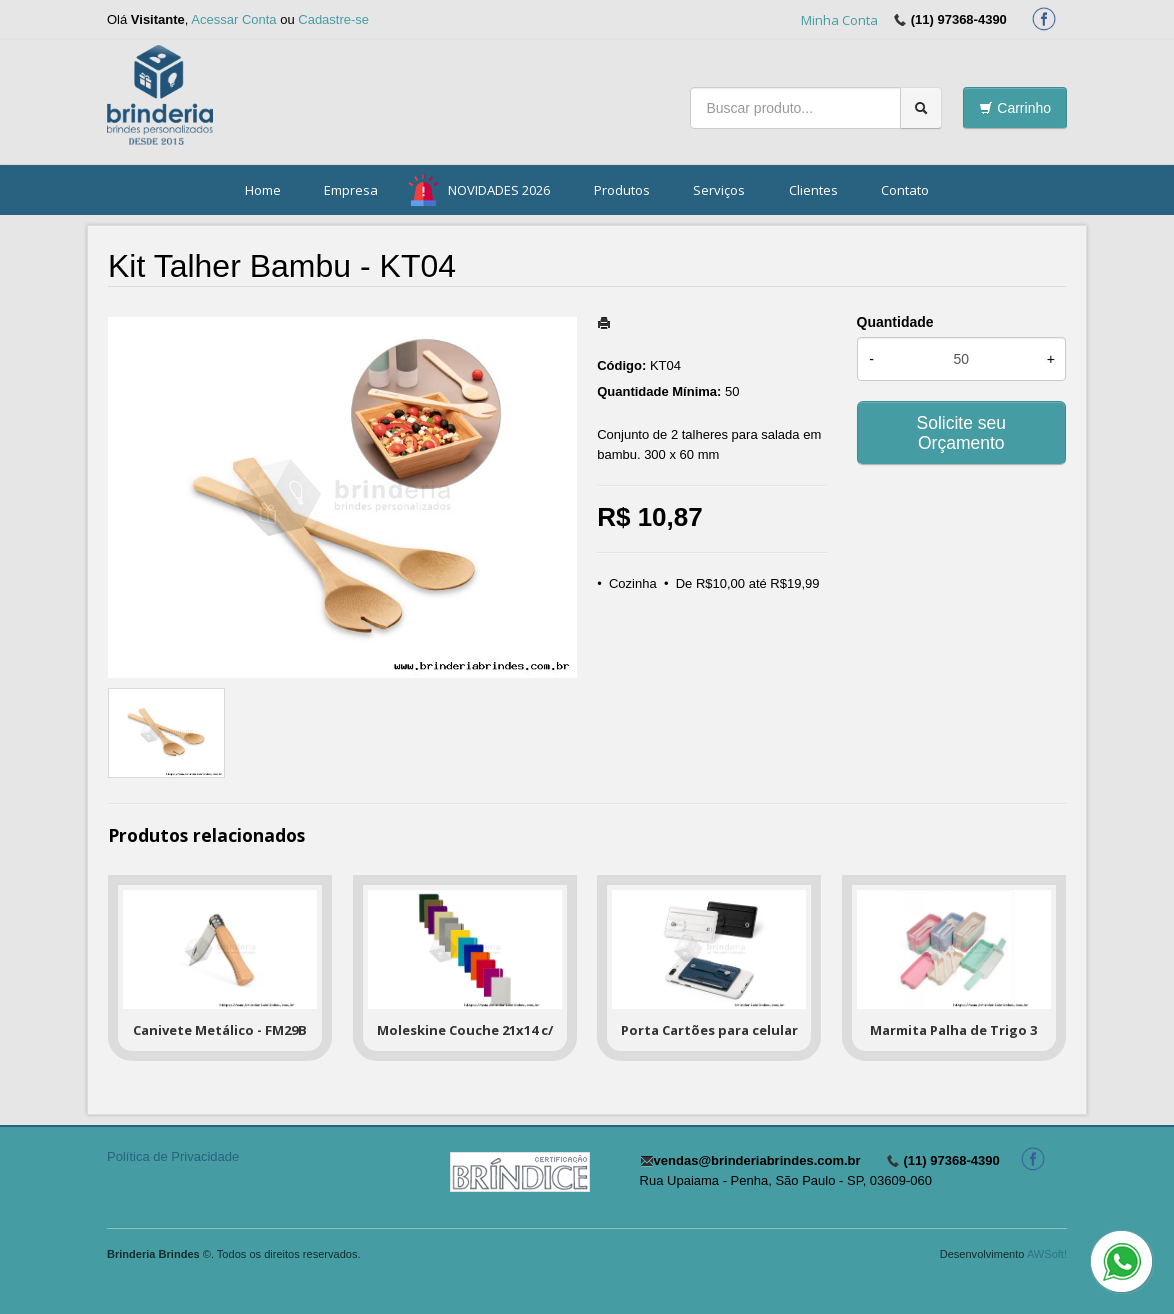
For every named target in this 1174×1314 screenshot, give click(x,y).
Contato (905, 190)
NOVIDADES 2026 (499, 190)
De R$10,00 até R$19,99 (748, 583)
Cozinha (633, 583)
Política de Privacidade (173, 1156)
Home (263, 190)
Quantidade (895, 322)
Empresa (351, 190)
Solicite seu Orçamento (962, 433)
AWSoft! (1047, 1254)
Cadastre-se (333, 19)
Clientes (813, 190)
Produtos (622, 190)
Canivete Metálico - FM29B (220, 1030)
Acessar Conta (233, 19)
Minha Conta (839, 20)
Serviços (719, 190)
